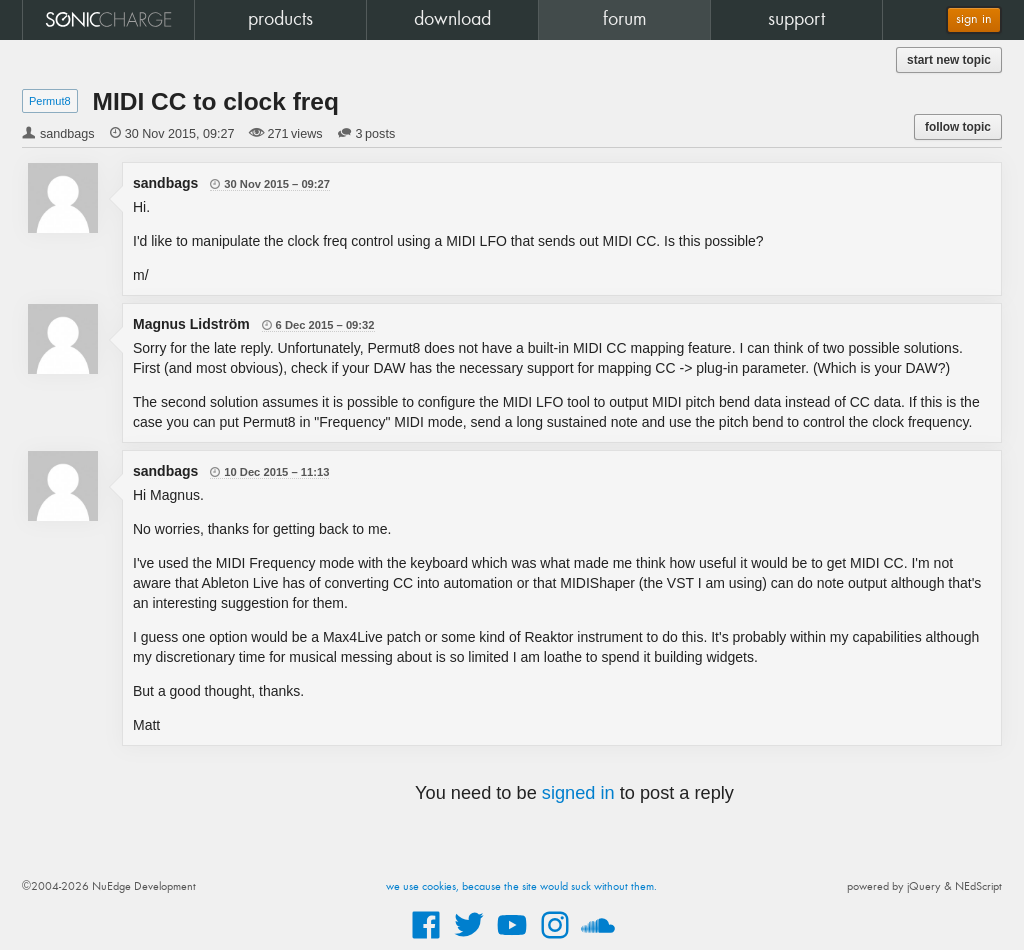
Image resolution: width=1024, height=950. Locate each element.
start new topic (949, 60)
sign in (974, 19)
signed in (578, 793)
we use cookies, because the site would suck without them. (521, 887)
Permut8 (50, 101)
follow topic (958, 127)
